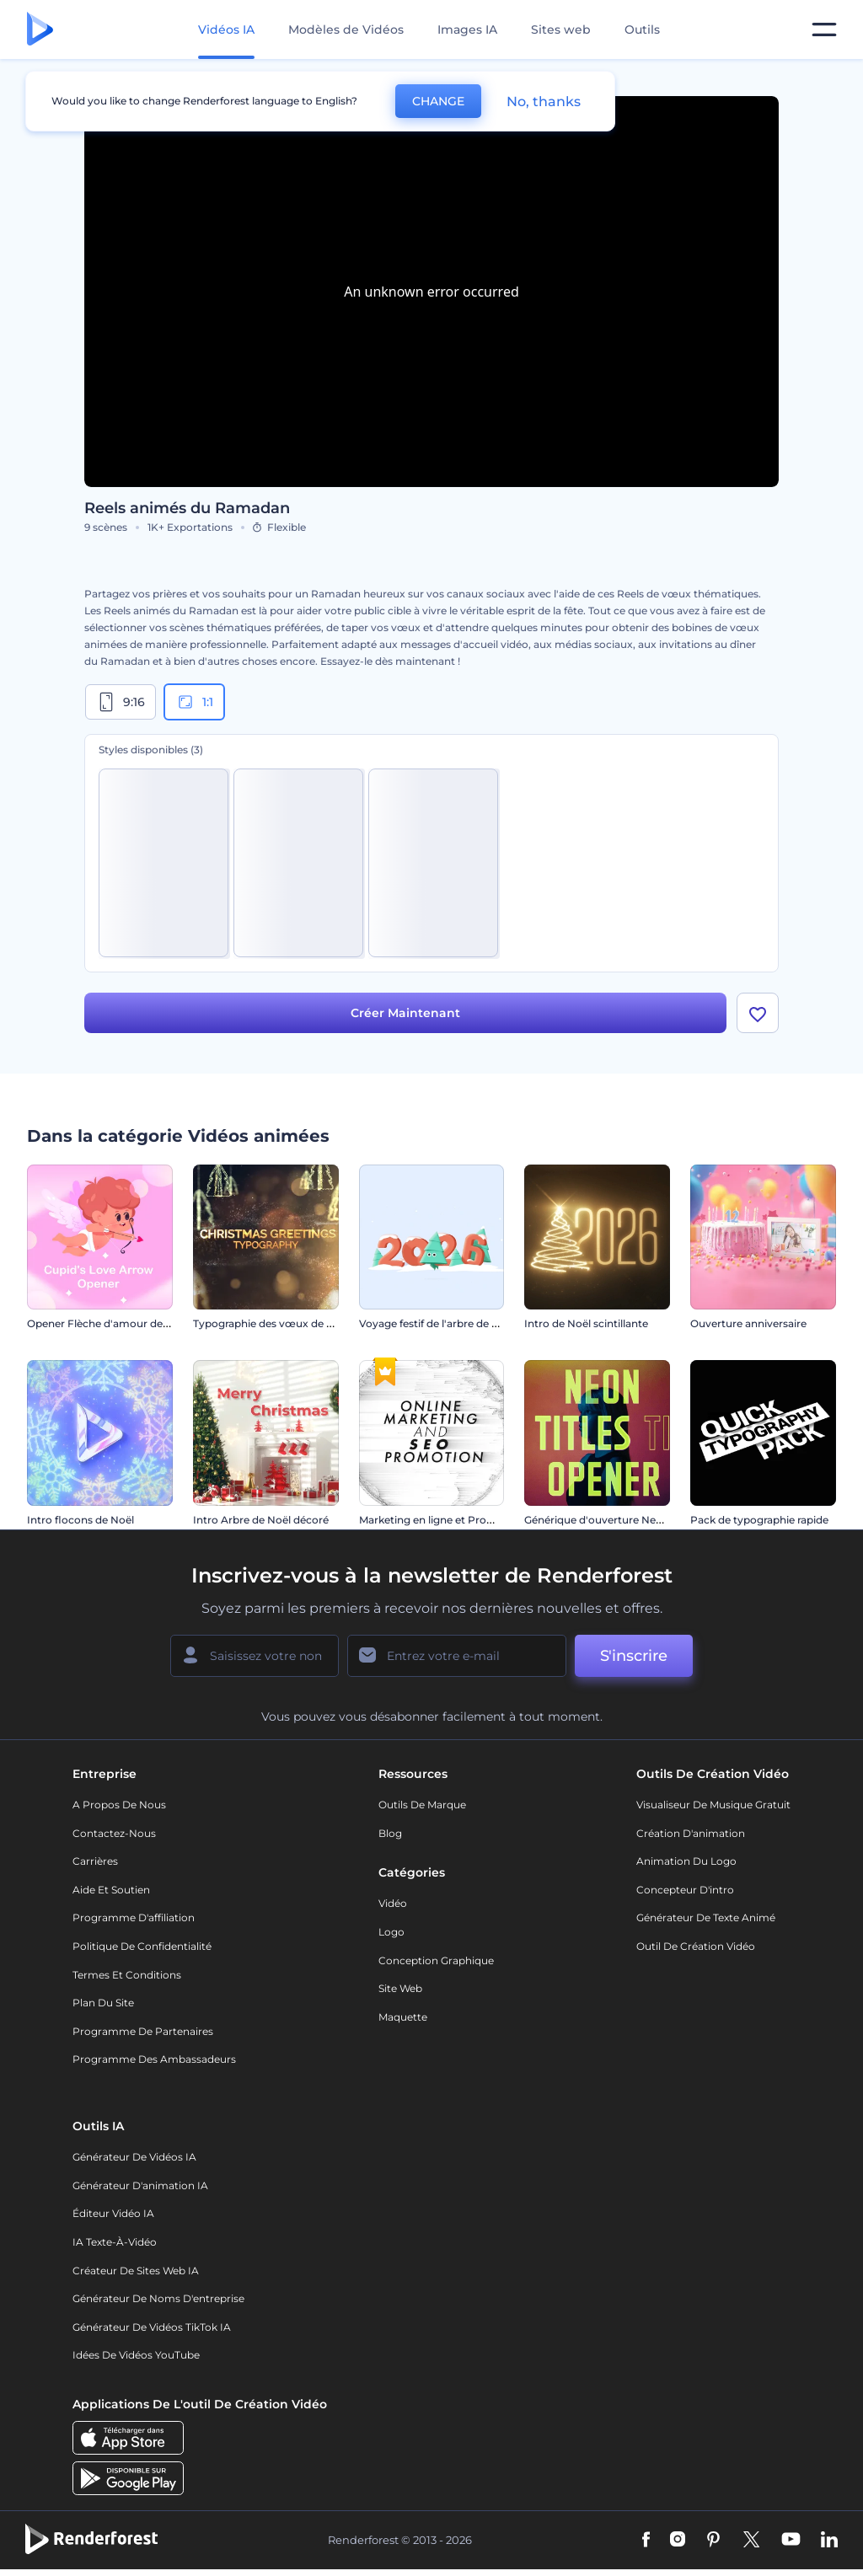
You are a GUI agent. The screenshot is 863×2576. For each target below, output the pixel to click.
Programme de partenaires (142, 2031)
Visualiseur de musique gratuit (713, 1804)
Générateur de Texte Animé (705, 1917)
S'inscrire (633, 1656)
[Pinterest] (713, 2540)
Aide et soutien (111, 1889)
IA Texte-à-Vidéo (114, 2242)
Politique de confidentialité (142, 1946)
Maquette (402, 2017)
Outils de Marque (422, 1804)
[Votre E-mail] (456, 1656)
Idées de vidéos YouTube (136, 2354)
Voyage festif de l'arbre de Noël (437, 1323)
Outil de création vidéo (695, 1946)
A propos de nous (119, 1804)
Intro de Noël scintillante (586, 1323)
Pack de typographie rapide (759, 1519)
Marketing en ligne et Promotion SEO (453, 1519)
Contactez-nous (114, 1833)
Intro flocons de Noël (80, 1519)
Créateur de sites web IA (135, 2270)
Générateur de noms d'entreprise (158, 2298)
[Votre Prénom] (254, 1656)
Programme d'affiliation (133, 1917)
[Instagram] (677, 2540)
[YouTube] (791, 2540)
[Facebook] (646, 2540)
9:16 (120, 702)
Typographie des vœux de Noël (271, 1323)
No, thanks (544, 102)
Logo (391, 1931)
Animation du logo (686, 1861)
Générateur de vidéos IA (134, 2156)
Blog (390, 1833)
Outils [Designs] (642, 29)
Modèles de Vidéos (346, 29)
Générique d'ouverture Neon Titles (611, 1519)
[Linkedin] (829, 2540)
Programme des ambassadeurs (154, 2059)
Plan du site (103, 2002)
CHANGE (438, 101)
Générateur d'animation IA (140, 2185)
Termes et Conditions (126, 1974)
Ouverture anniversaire (748, 1323)
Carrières (95, 1861)
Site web (400, 1988)
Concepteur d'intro (685, 1889)
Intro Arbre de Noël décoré (261, 1519)
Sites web (561, 29)
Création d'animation (690, 1833)
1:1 (194, 702)
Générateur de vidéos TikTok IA (151, 2327)
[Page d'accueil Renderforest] (40, 30)
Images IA (467, 29)
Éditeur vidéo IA (113, 2213)
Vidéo (392, 1903)
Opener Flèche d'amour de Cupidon (118, 1323)
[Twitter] (751, 2540)
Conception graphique (436, 1960)
